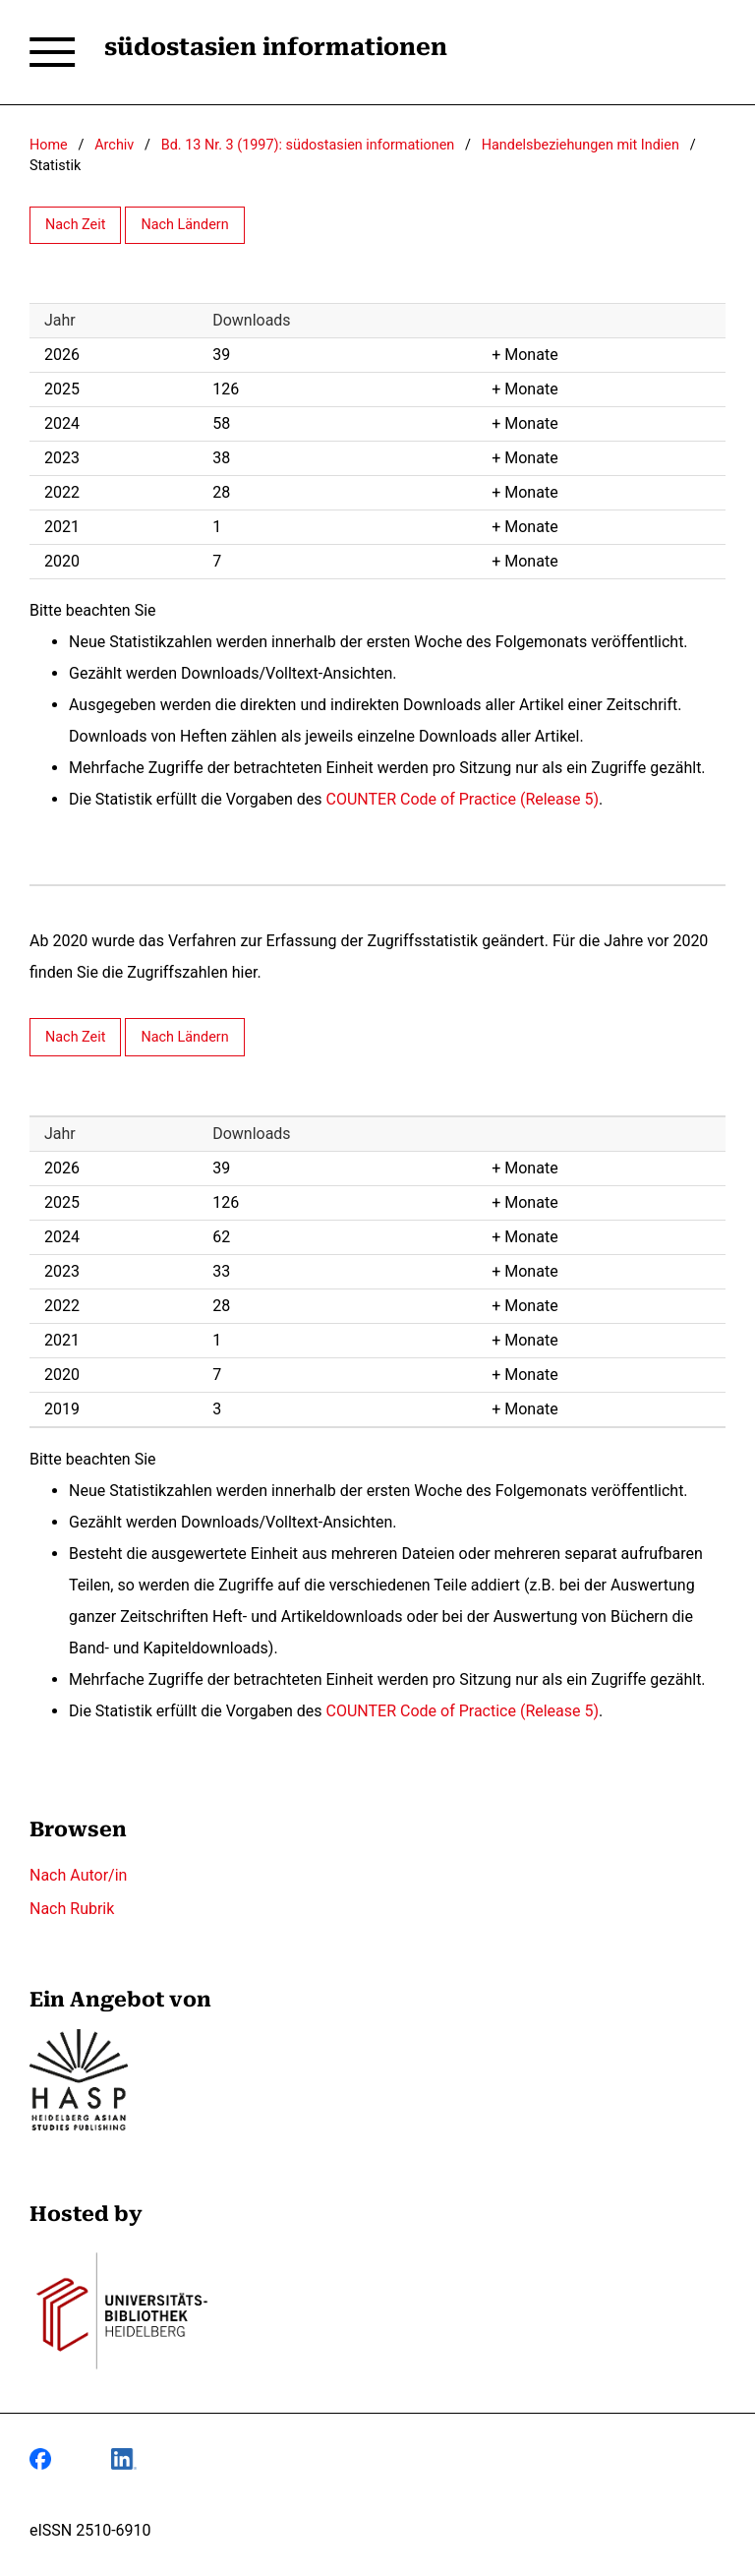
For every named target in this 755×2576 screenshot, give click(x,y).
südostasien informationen (275, 47)
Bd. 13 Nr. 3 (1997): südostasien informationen (307, 145)
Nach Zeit (75, 224)
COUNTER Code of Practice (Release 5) (463, 799)
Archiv (114, 145)
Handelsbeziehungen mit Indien (580, 145)
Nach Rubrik (71, 1908)
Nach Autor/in (78, 1875)
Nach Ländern (184, 224)
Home (48, 145)
